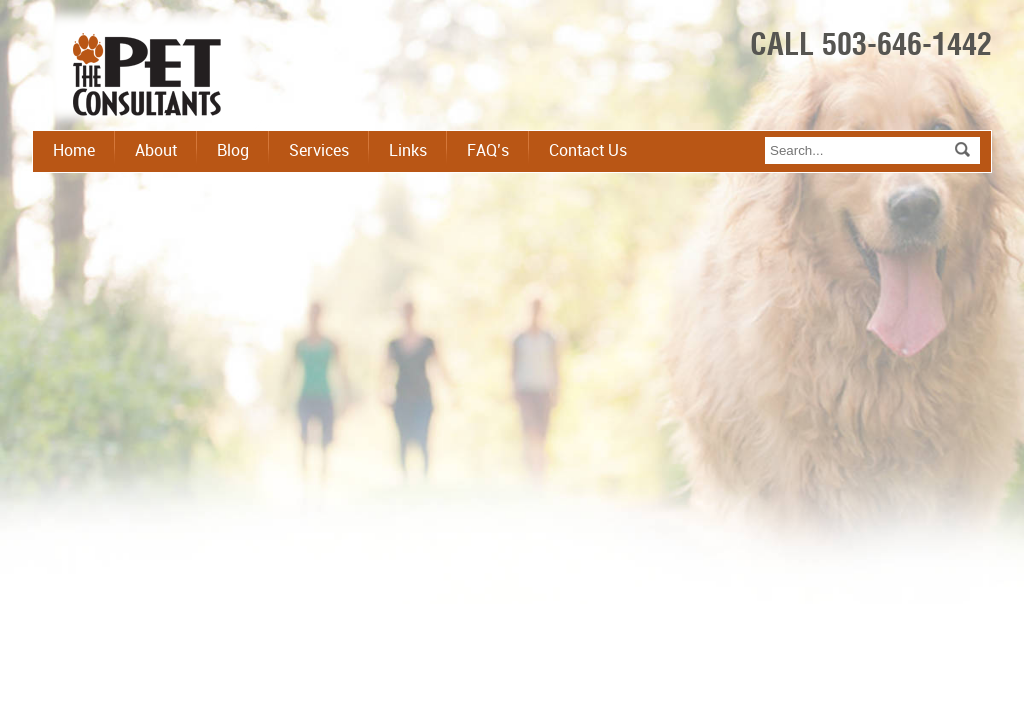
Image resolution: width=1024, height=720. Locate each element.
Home (74, 151)
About (156, 151)
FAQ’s (488, 151)
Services (319, 151)
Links (408, 151)
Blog (233, 151)
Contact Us (588, 151)
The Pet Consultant (147, 77)
